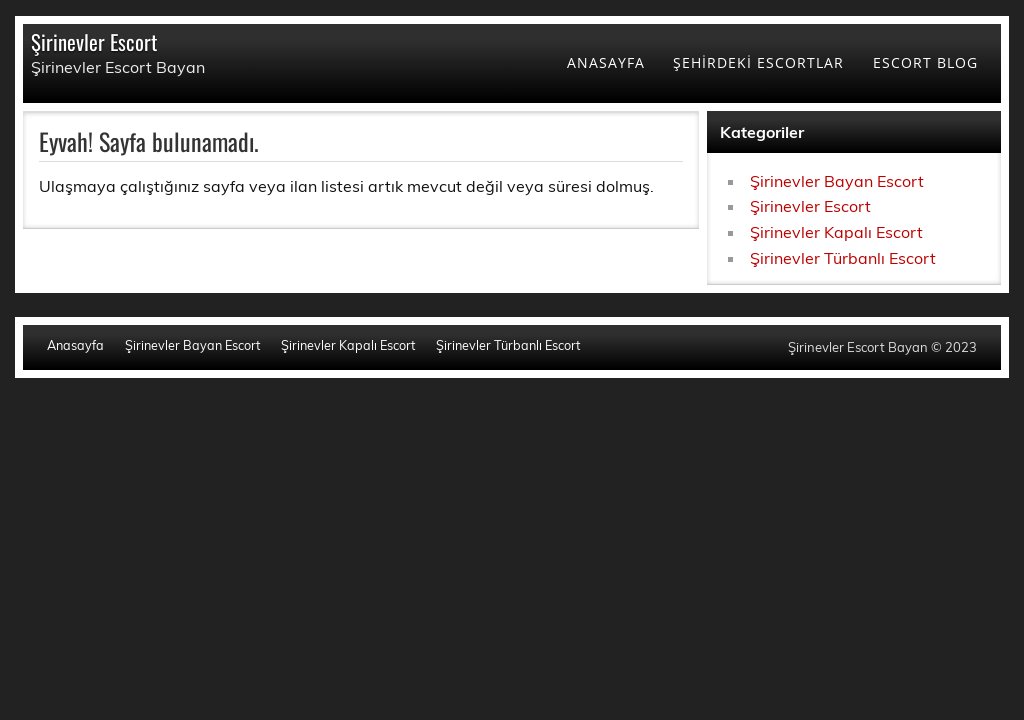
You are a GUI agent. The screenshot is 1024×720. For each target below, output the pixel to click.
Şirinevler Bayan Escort (837, 181)
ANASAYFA (606, 62)
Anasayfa (75, 345)
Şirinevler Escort (94, 41)
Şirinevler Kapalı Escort (836, 232)
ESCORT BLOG (925, 62)
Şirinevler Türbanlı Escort (843, 258)
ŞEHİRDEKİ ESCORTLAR (758, 62)
